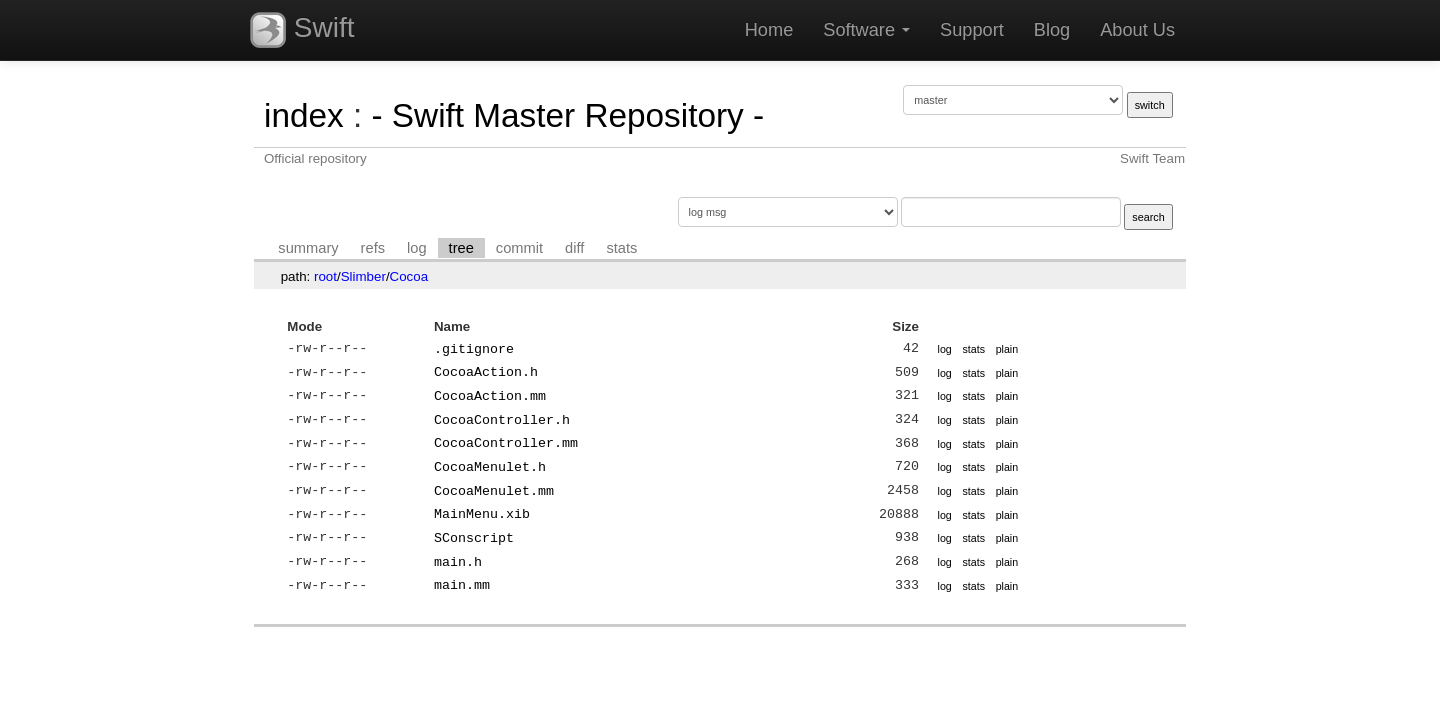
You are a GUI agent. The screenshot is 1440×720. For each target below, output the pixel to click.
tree (461, 248)
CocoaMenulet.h (490, 467)
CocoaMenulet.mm (494, 491)
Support (972, 30)
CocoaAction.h (486, 372)
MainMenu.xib (482, 514)
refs (373, 248)
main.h (458, 562)
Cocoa (409, 276)
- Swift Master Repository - (567, 115)
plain (1007, 349)
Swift (302, 30)
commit (519, 248)
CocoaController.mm (506, 443)
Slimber (363, 276)
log (417, 248)
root (325, 276)
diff (574, 248)
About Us (1137, 30)
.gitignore (474, 349)
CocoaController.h (502, 420)
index (304, 115)
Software (866, 30)
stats (621, 248)
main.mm (462, 585)
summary (308, 248)
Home (769, 30)
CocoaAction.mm (490, 396)
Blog (1052, 30)
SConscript (474, 538)
